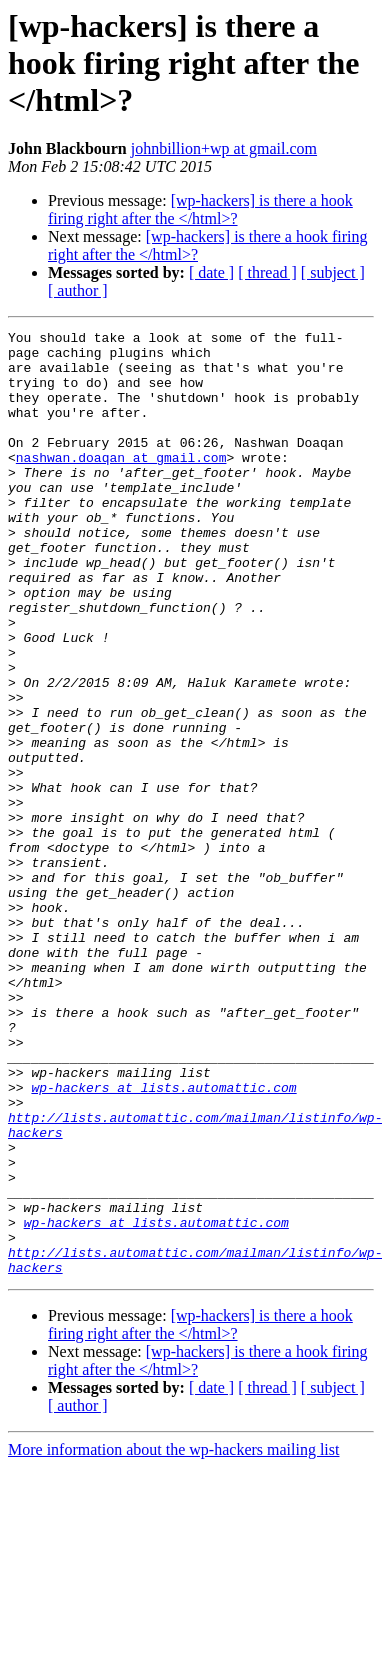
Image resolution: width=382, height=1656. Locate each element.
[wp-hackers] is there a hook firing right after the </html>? (200, 209)
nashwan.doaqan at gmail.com (121, 484)
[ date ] (211, 272)
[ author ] (78, 290)
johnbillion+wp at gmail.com (224, 148)
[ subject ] (333, 272)
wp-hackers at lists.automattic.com (163, 1240)
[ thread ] (267, 272)
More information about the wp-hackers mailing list (173, 1638)
